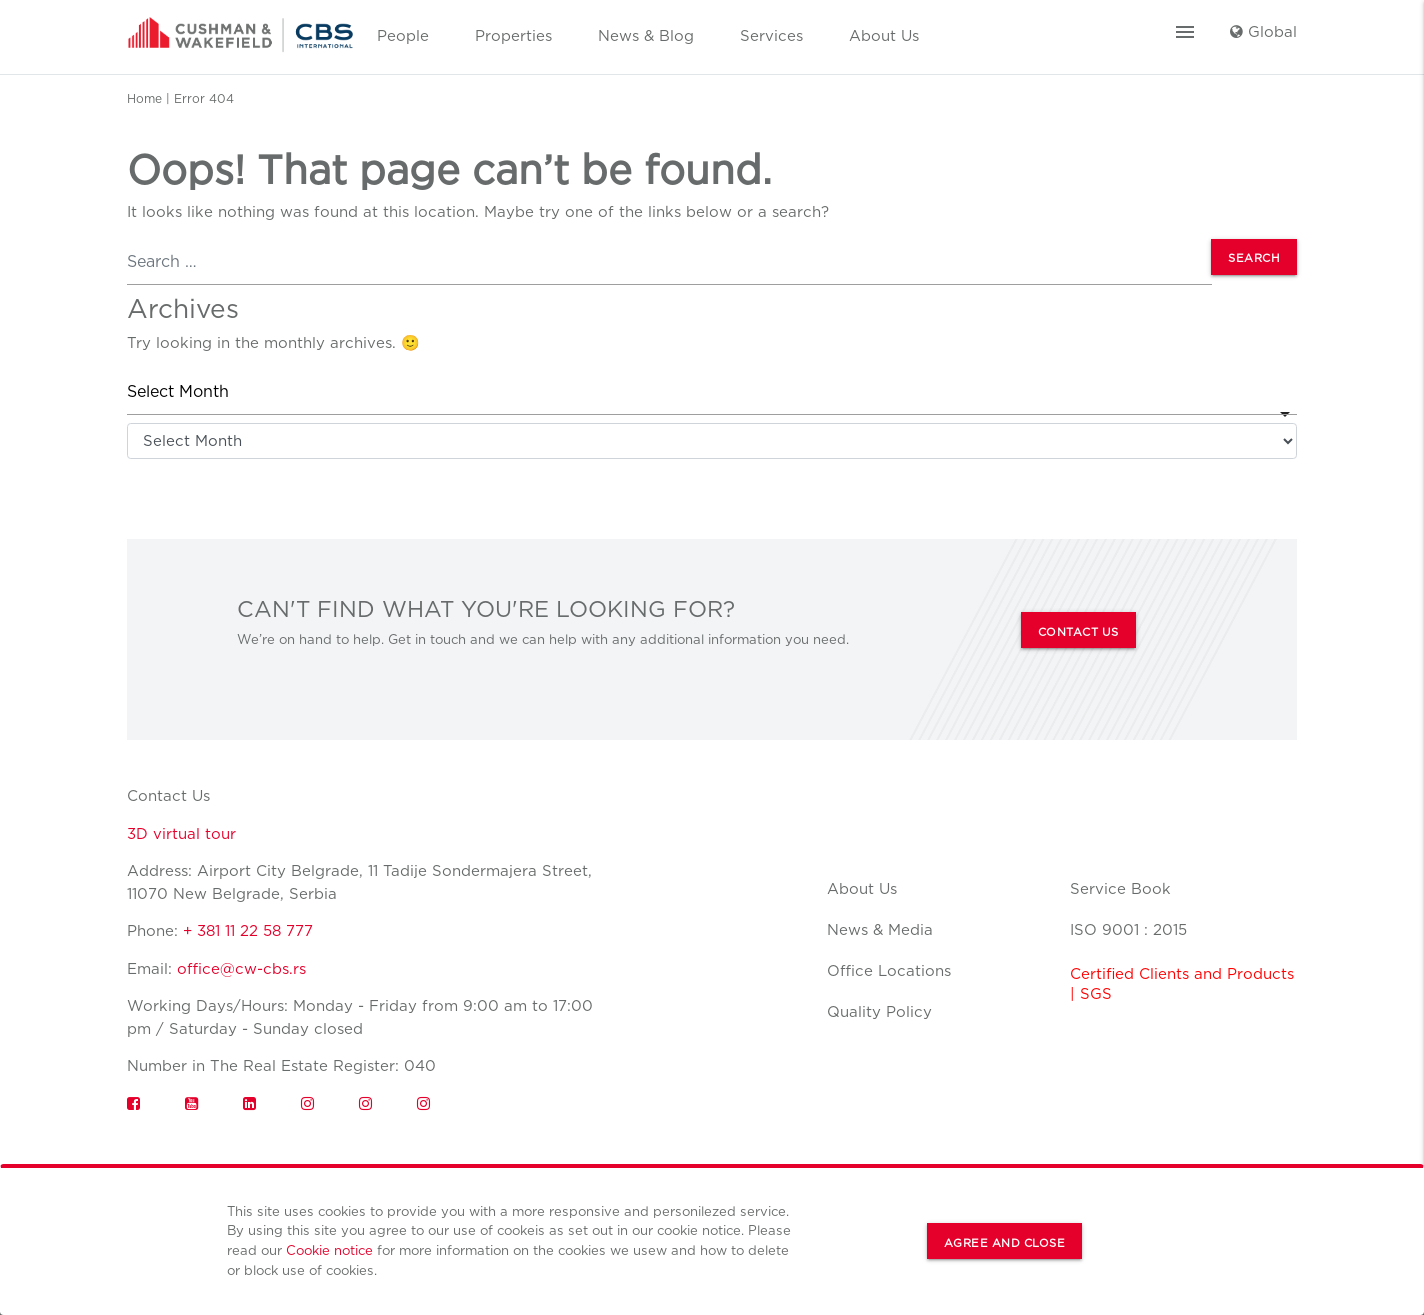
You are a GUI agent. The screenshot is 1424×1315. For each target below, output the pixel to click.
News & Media (880, 930)
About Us (884, 36)
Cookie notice (329, 1250)
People (403, 36)
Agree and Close (1005, 1243)
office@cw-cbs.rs (241, 969)
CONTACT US (1078, 632)
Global (1263, 32)
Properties (513, 36)
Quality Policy (879, 1012)
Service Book (1120, 889)
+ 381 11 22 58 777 (248, 931)
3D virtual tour (181, 834)
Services (771, 36)
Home (144, 98)
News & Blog (646, 36)
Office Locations (889, 971)
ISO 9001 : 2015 (1128, 930)
